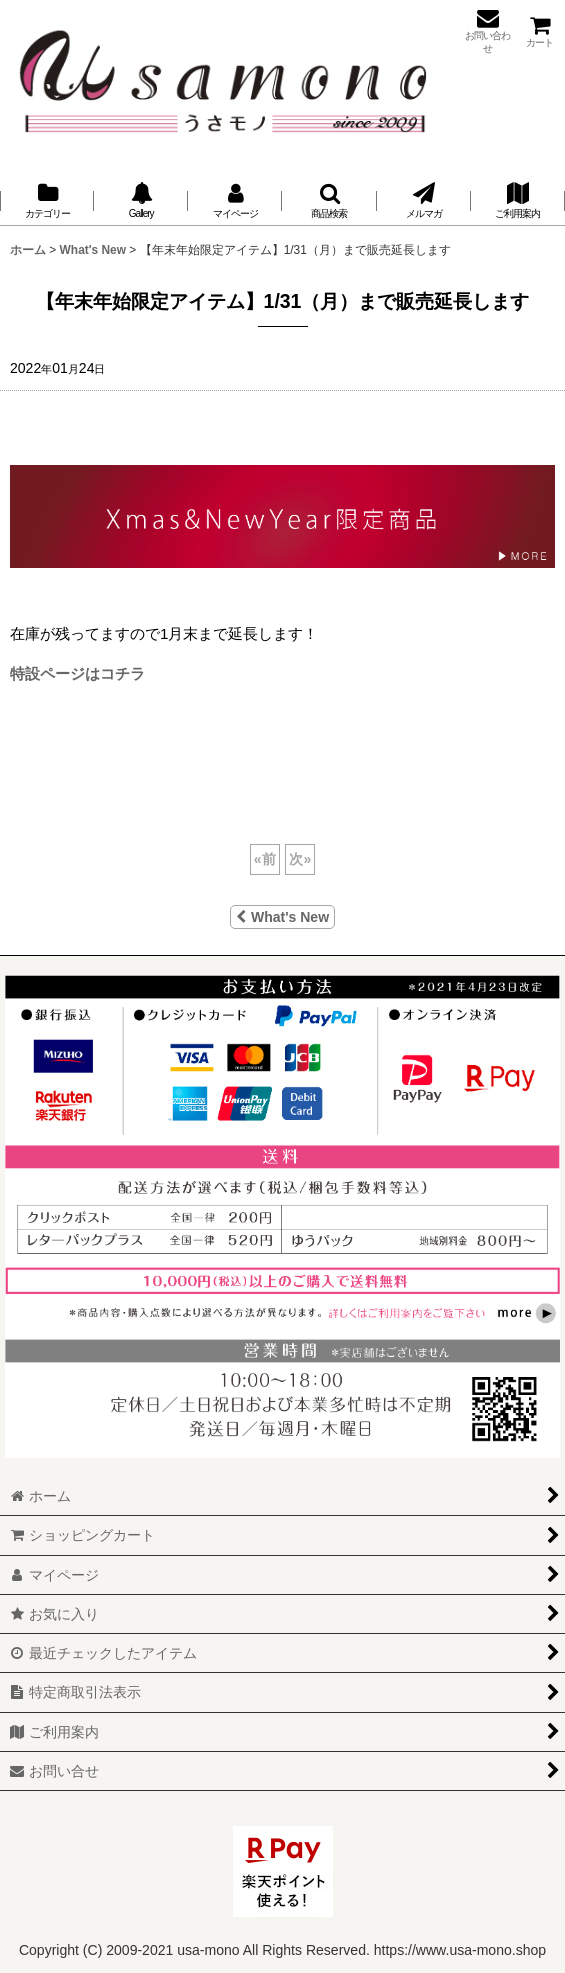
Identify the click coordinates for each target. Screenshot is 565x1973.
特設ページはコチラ (77, 673)
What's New (282, 917)
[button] (329, 201)
